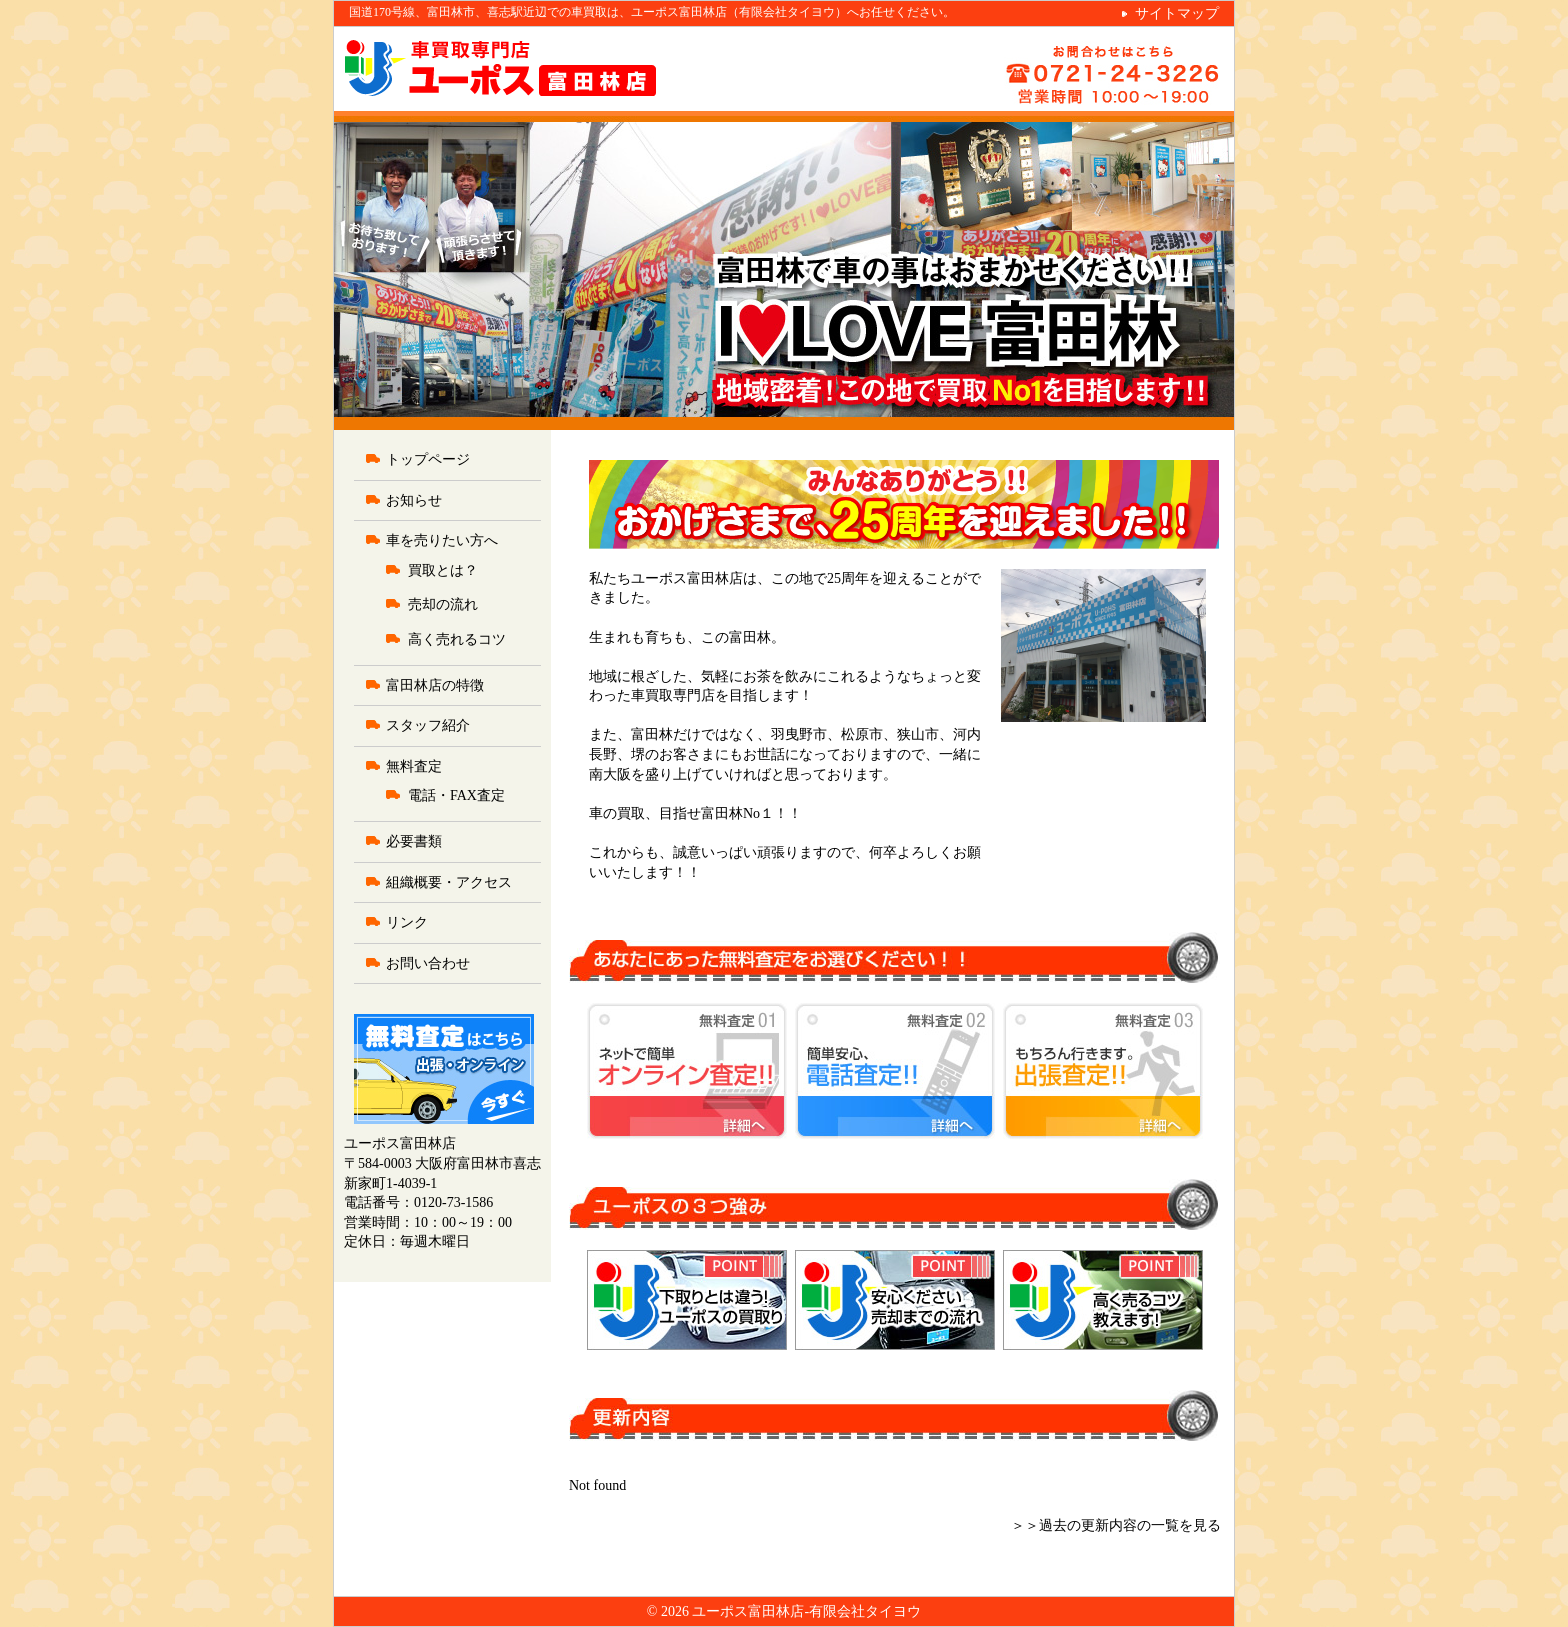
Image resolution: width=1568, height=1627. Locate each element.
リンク (407, 922)
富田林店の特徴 (435, 685)
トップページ (428, 459)
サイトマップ (1177, 13)
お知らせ (414, 500)
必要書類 (414, 841)
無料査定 (414, 766)
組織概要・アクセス (449, 882)
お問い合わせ (428, 963)
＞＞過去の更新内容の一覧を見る (1116, 1525)
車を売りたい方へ (442, 540)
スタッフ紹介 (428, 725)
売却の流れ (443, 604)
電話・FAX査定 (456, 795)
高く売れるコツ (457, 639)
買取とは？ (443, 570)
